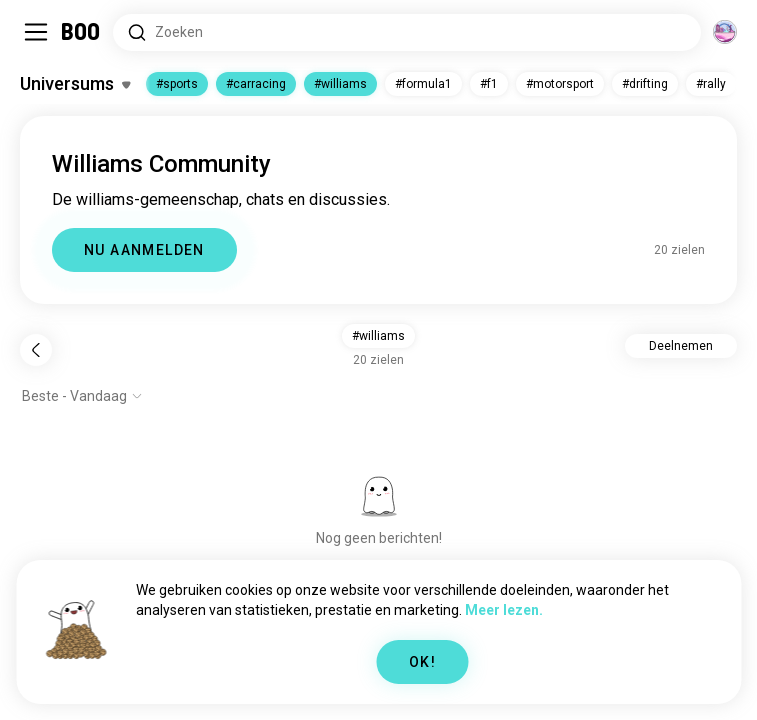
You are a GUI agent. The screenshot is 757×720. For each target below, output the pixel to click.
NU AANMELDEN (144, 250)
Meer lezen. (504, 610)
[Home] (81, 32)
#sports (177, 84)
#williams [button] (378, 336)
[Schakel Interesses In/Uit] (75, 84)
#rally (711, 84)
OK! (422, 662)
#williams (340, 84)
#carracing (256, 84)
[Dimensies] (725, 32)
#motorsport (560, 84)
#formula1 (423, 84)
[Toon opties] (82, 396)
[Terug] (36, 350)
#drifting (645, 84)
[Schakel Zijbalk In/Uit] (36, 32)
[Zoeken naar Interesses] (407, 32)
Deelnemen (681, 346)
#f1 (489, 84)
